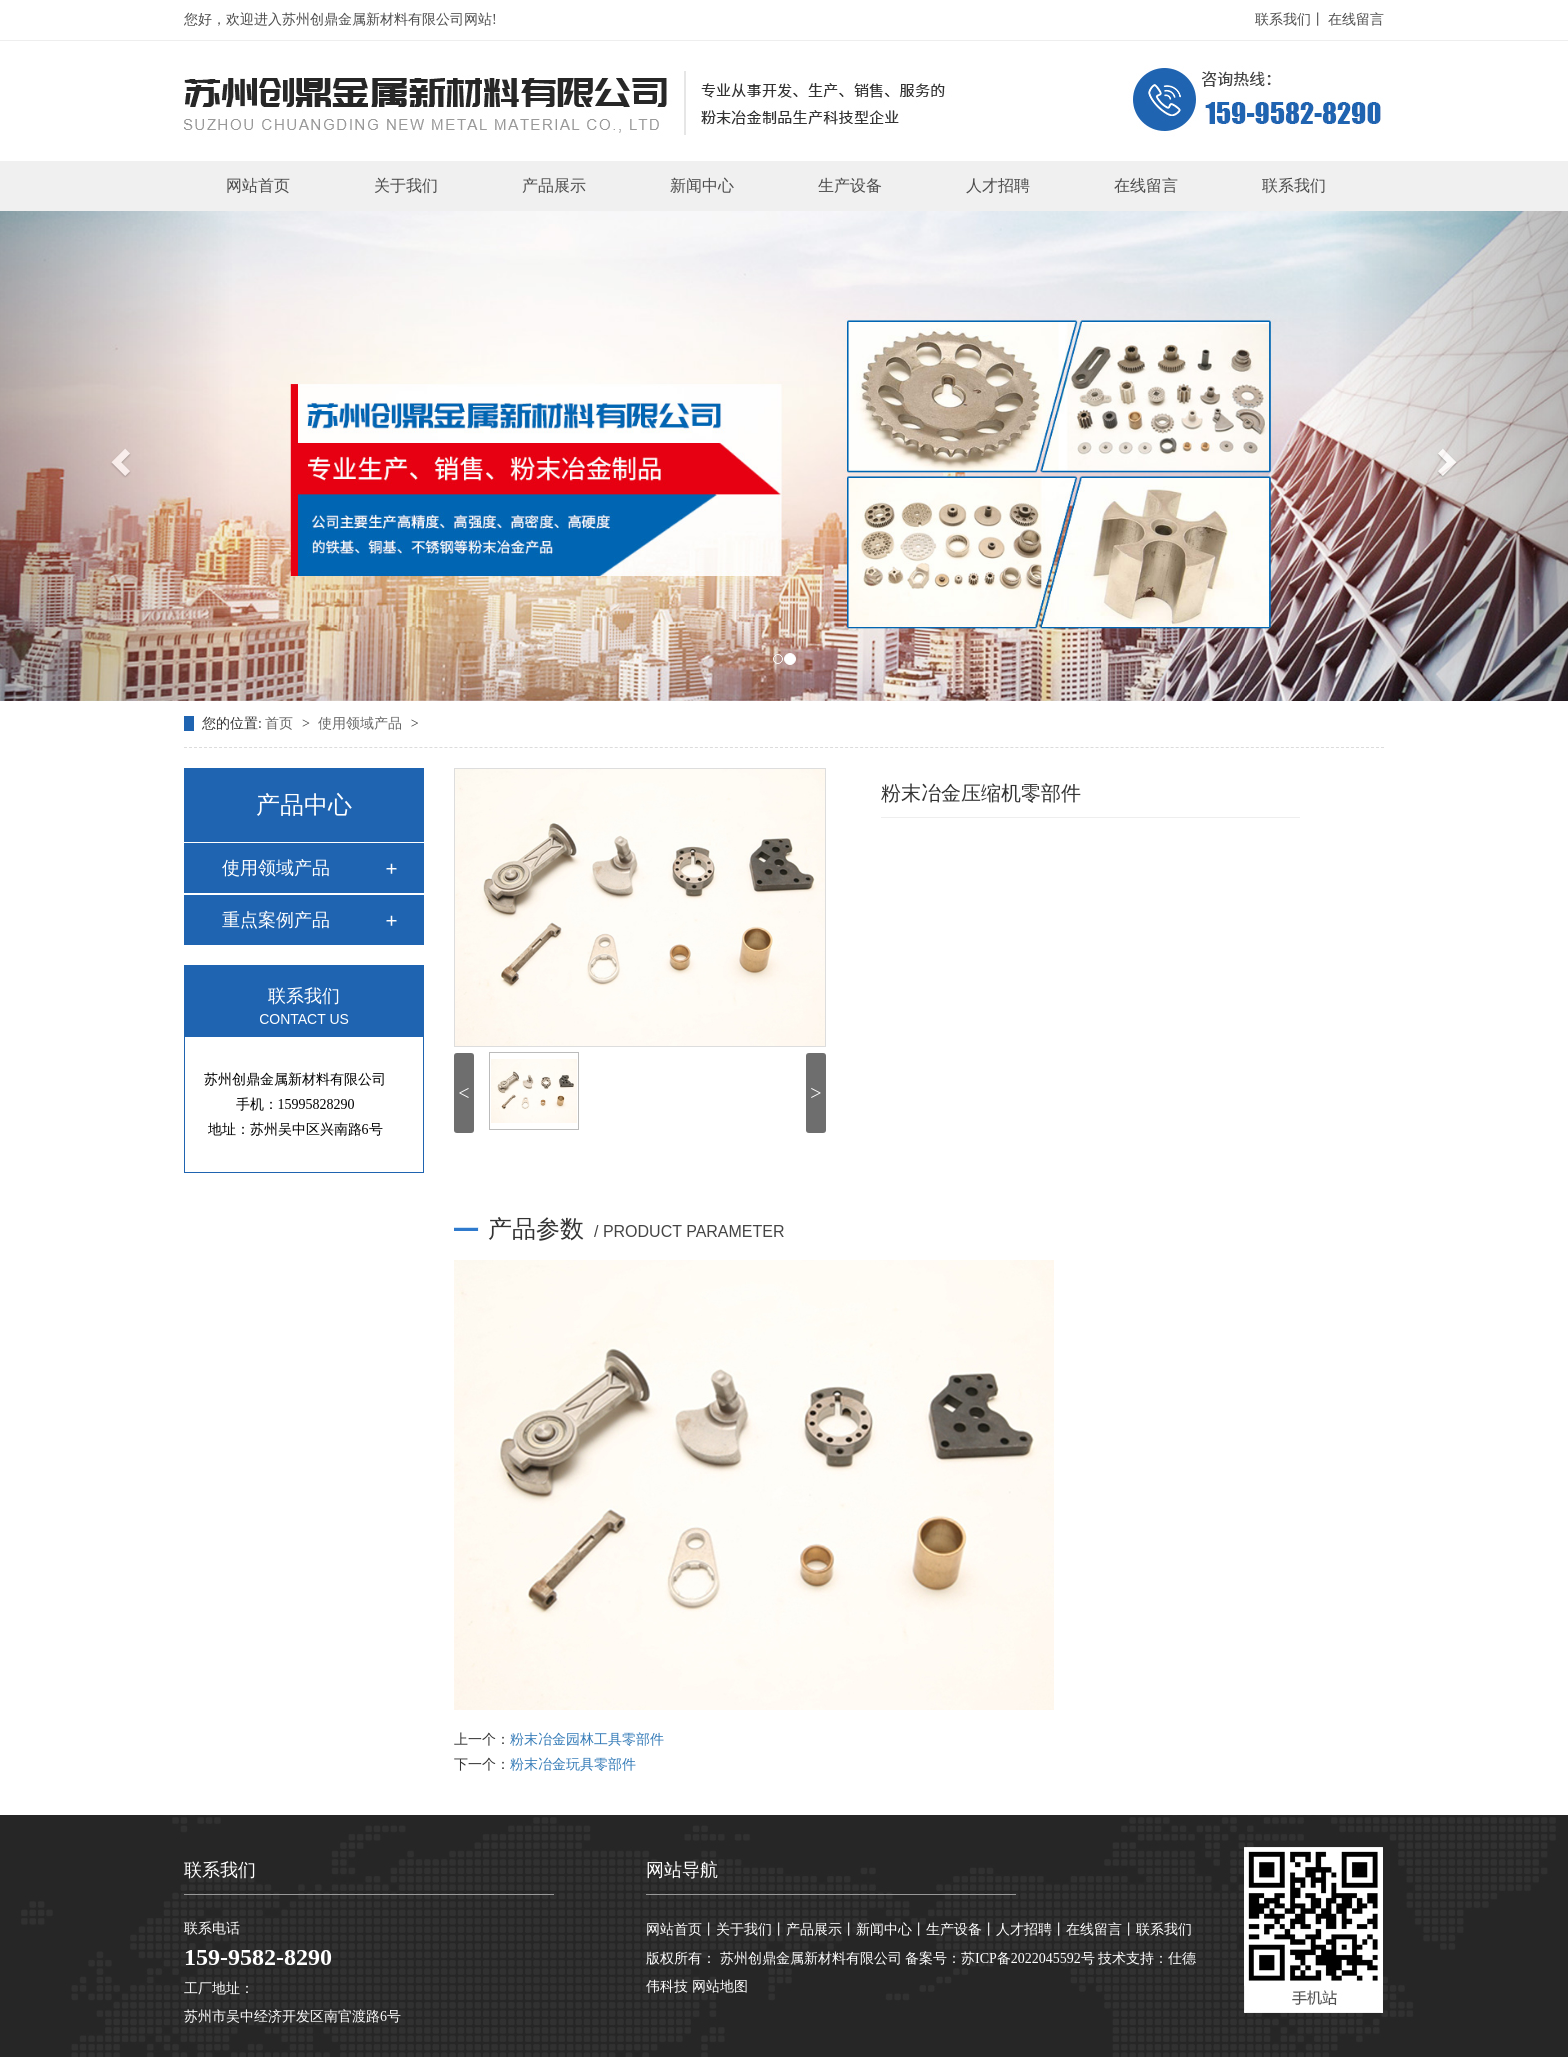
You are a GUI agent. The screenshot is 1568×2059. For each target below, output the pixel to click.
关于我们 (406, 185)
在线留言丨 (1101, 1929)
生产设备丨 (961, 1929)
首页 (281, 723)
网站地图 (720, 1986)
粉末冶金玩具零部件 (573, 1764)
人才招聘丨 (1031, 1929)
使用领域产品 (362, 723)
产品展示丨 (821, 1929)
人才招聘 (998, 185)
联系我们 (1294, 185)
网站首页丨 (681, 1929)
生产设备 (850, 185)
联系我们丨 (1290, 19)
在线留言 (1356, 19)
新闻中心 (702, 185)
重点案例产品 (276, 920)
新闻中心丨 (891, 1929)
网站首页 (258, 185)
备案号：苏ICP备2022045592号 (1000, 1958)
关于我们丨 (751, 1929)
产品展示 (554, 185)
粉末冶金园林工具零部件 (587, 1739)
